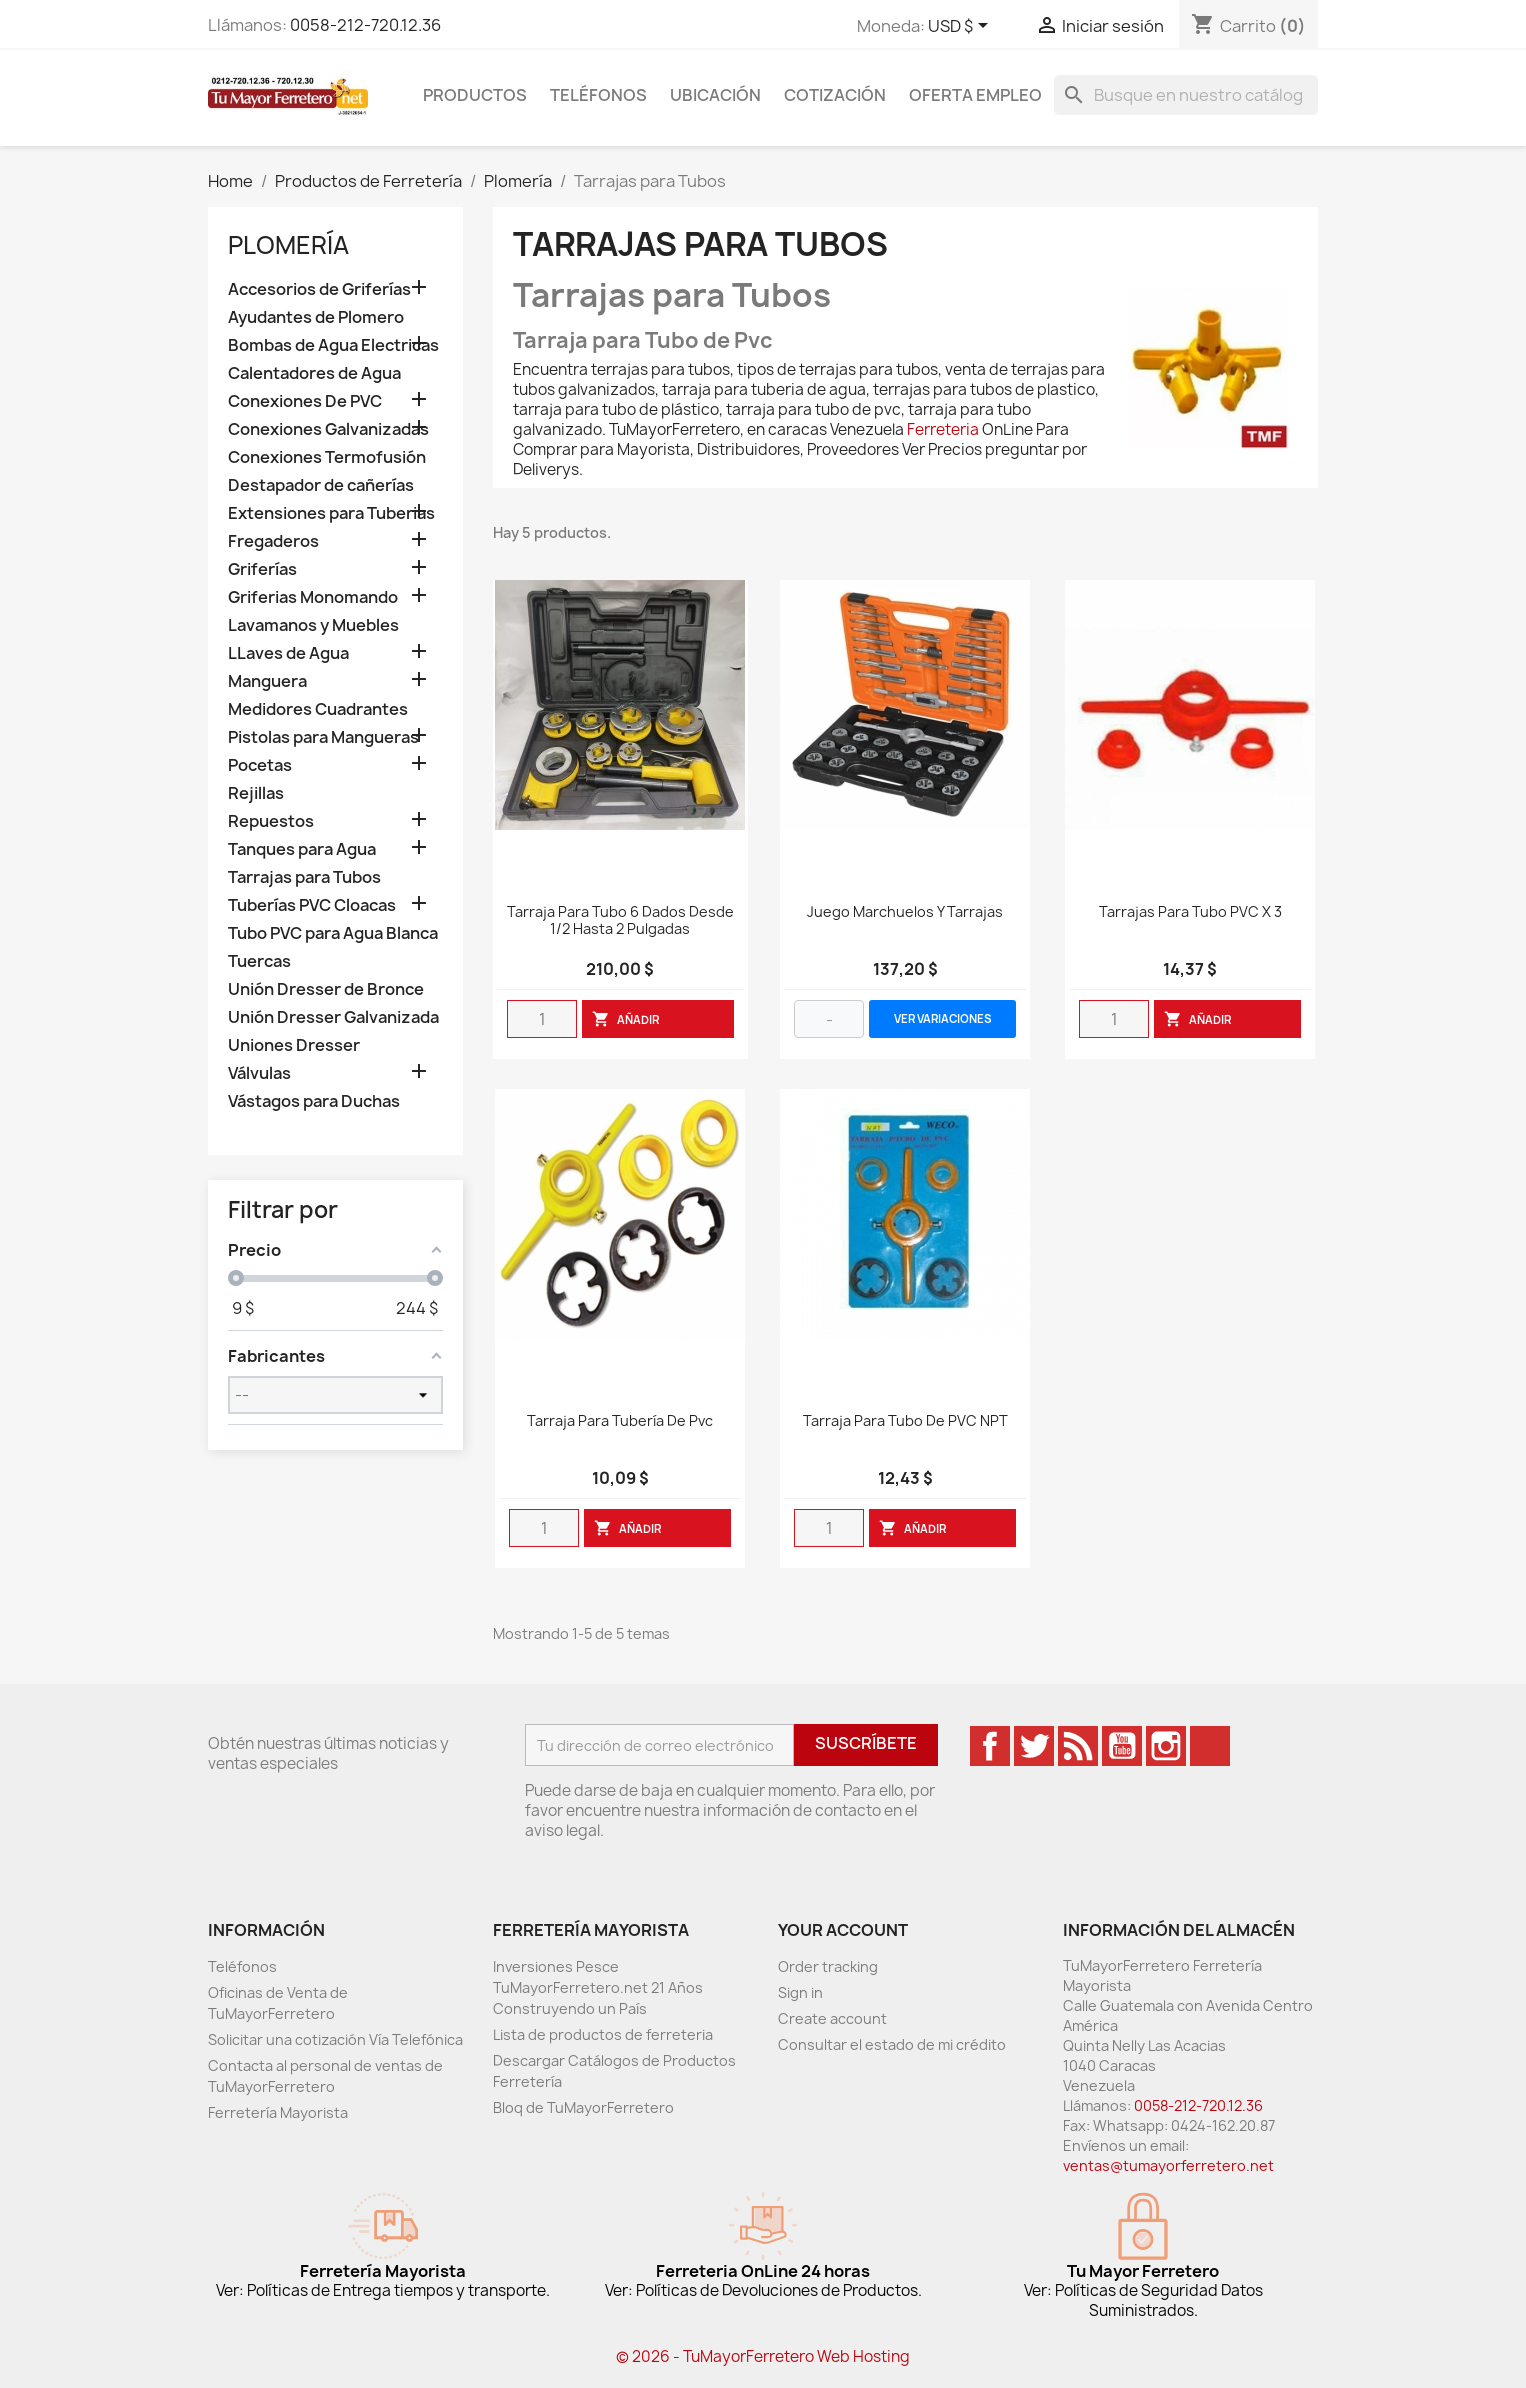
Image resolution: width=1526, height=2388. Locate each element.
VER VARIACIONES (943, 1018)
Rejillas (256, 793)
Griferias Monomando (313, 597)
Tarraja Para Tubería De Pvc (620, 1421)
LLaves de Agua (288, 653)
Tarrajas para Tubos (304, 877)
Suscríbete (866, 1743)
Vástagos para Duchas (314, 1101)
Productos (475, 95)
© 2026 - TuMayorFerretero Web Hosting (763, 2356)
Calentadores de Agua (314, 373)
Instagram (1166, 1746)
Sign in (800, 1992)
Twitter (1034, 1746)
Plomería (288, 245)
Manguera (267, 681)
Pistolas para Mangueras (323, 737)
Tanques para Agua (302, 849)
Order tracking (828, 1966)
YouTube (1122, 1746)
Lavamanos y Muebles (313, 625)
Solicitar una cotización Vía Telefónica (335, 2039)
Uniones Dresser (294, 1045)
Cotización (835, 95)
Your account (843, 1930)
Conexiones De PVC (305, 401)
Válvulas (259, 1073)
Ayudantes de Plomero (316, 317)
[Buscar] (1186, 95)
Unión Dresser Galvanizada (333, 1017)
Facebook (990, 1746)
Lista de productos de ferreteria (603, 2034)
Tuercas (259, 961)
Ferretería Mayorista (278, 2112)
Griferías (262, 569)
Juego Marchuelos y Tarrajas (905, 912)
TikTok (1210, 1746)
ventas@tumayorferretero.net (1168, 2165)
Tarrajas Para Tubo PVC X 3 (1190, 912)
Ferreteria (943, 429)
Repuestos (271, 821)
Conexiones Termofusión (327, 457)
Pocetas (260, 765)
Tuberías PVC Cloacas (312, 905)
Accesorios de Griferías (319, 289)
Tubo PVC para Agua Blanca (333, 933)
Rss (1078, 1746)
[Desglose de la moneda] (961, 27)
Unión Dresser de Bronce (326, 989)
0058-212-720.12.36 (365, 25)
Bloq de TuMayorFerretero (583, 2107)
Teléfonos (598, 95)
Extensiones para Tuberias (331, 513)
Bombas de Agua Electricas (333, 345)
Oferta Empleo (975, 95)
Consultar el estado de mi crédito (892, 2044)
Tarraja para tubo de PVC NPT (905, 1421)
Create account (832, 2018)
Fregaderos (273, 541)
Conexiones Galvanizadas (328, 429)
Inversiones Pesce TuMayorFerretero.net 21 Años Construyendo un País (598, 1987)
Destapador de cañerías (321, 485)
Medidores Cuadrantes (318, 709)
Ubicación (715, 95)
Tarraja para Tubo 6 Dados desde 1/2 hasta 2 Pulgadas (620, 921)
